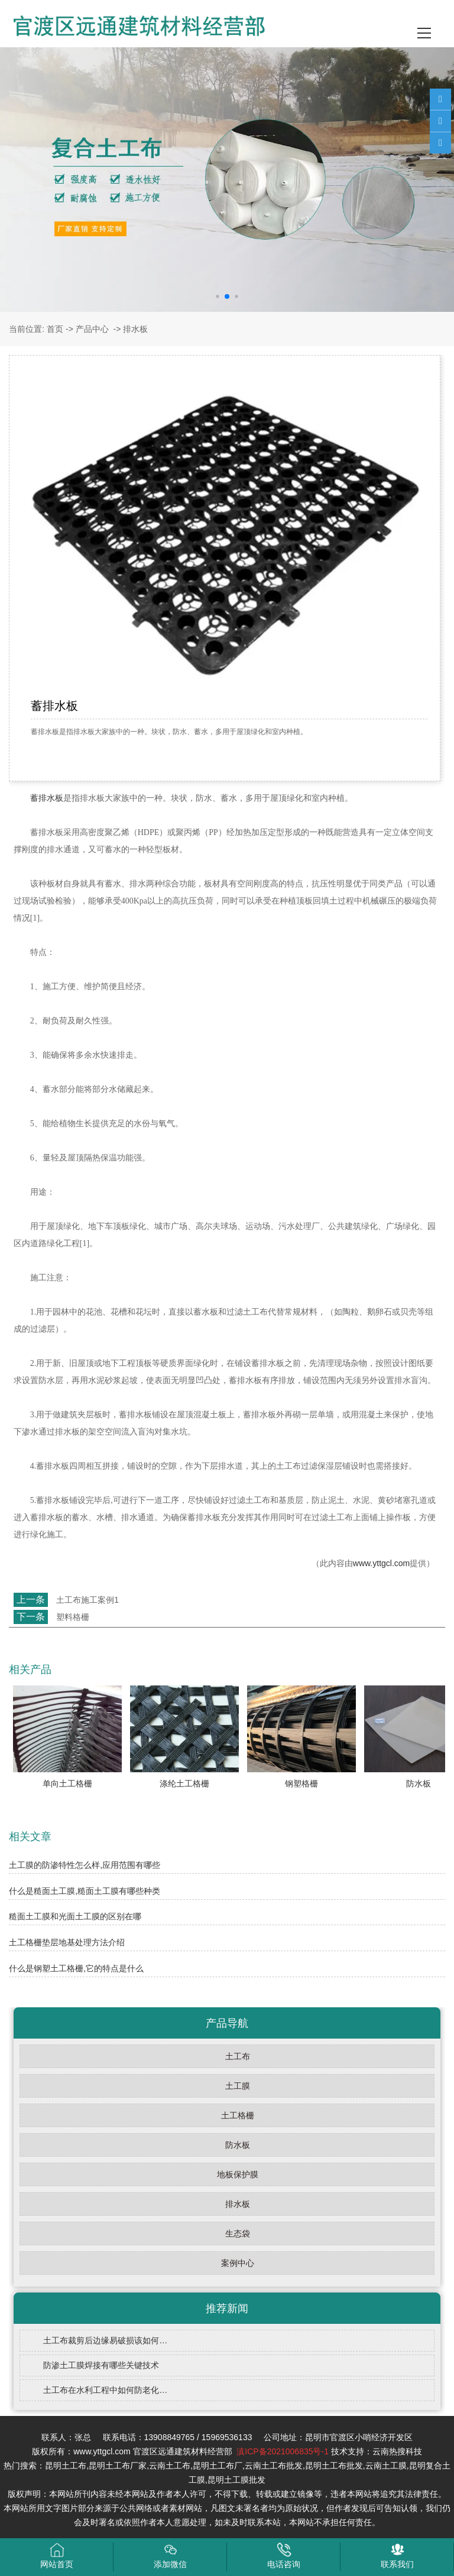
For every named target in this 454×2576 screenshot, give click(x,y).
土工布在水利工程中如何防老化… (105, 2390)
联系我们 (397, 2555)
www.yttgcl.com (381, 1563)
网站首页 (56, 2555)
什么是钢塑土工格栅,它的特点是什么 (76, 1968)
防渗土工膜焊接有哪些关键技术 (101, 2365)
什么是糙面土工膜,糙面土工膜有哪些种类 (84, 1891)
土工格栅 (237, 2115)
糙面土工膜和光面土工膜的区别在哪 (75, 1916)
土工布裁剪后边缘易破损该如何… (105, 2340)
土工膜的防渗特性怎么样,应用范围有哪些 (84, 1865)
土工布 (237, 2056)
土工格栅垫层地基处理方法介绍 (67, 1942)
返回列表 (31, 1637)
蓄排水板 (46, 798)
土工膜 (237, 2086)
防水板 (237, 2145)
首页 (55, 329)
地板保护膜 (237, 2174)
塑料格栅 (72, 1617)
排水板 (237, 2204)
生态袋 (237, 2233)
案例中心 (237, 2263)
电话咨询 (283, 2555)
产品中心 (92, 329)
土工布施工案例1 (87, 1600)
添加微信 (170, 2555)
